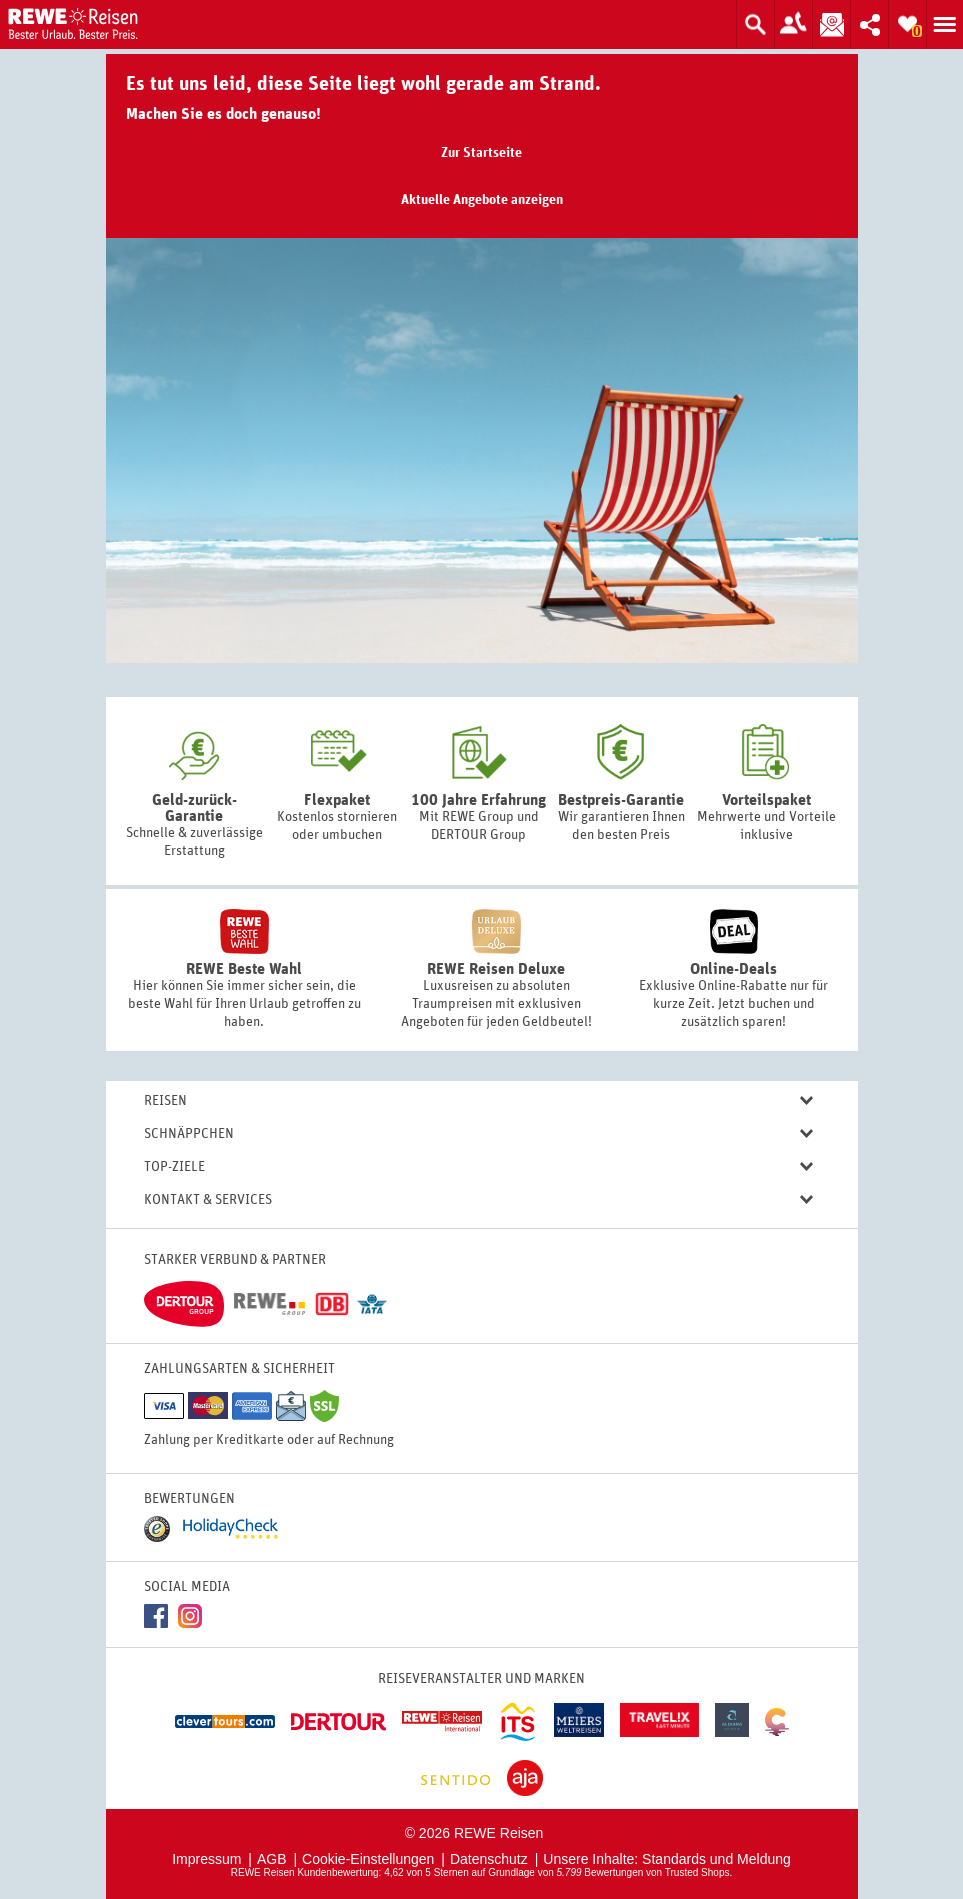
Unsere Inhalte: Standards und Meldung (667, 1859)
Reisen (478, 1101)
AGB (272, 1859)
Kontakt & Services (478, 1200)
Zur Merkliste (907, 24)
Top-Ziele (478, 1167)
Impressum (206, 1859)
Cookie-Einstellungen (368, 1859)
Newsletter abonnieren (828, 24)
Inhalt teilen (866, 24)
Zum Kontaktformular (793, 24)
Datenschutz (489, 1859)
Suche (755, 24)
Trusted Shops (697, 1872)
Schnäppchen (478, 1134)
